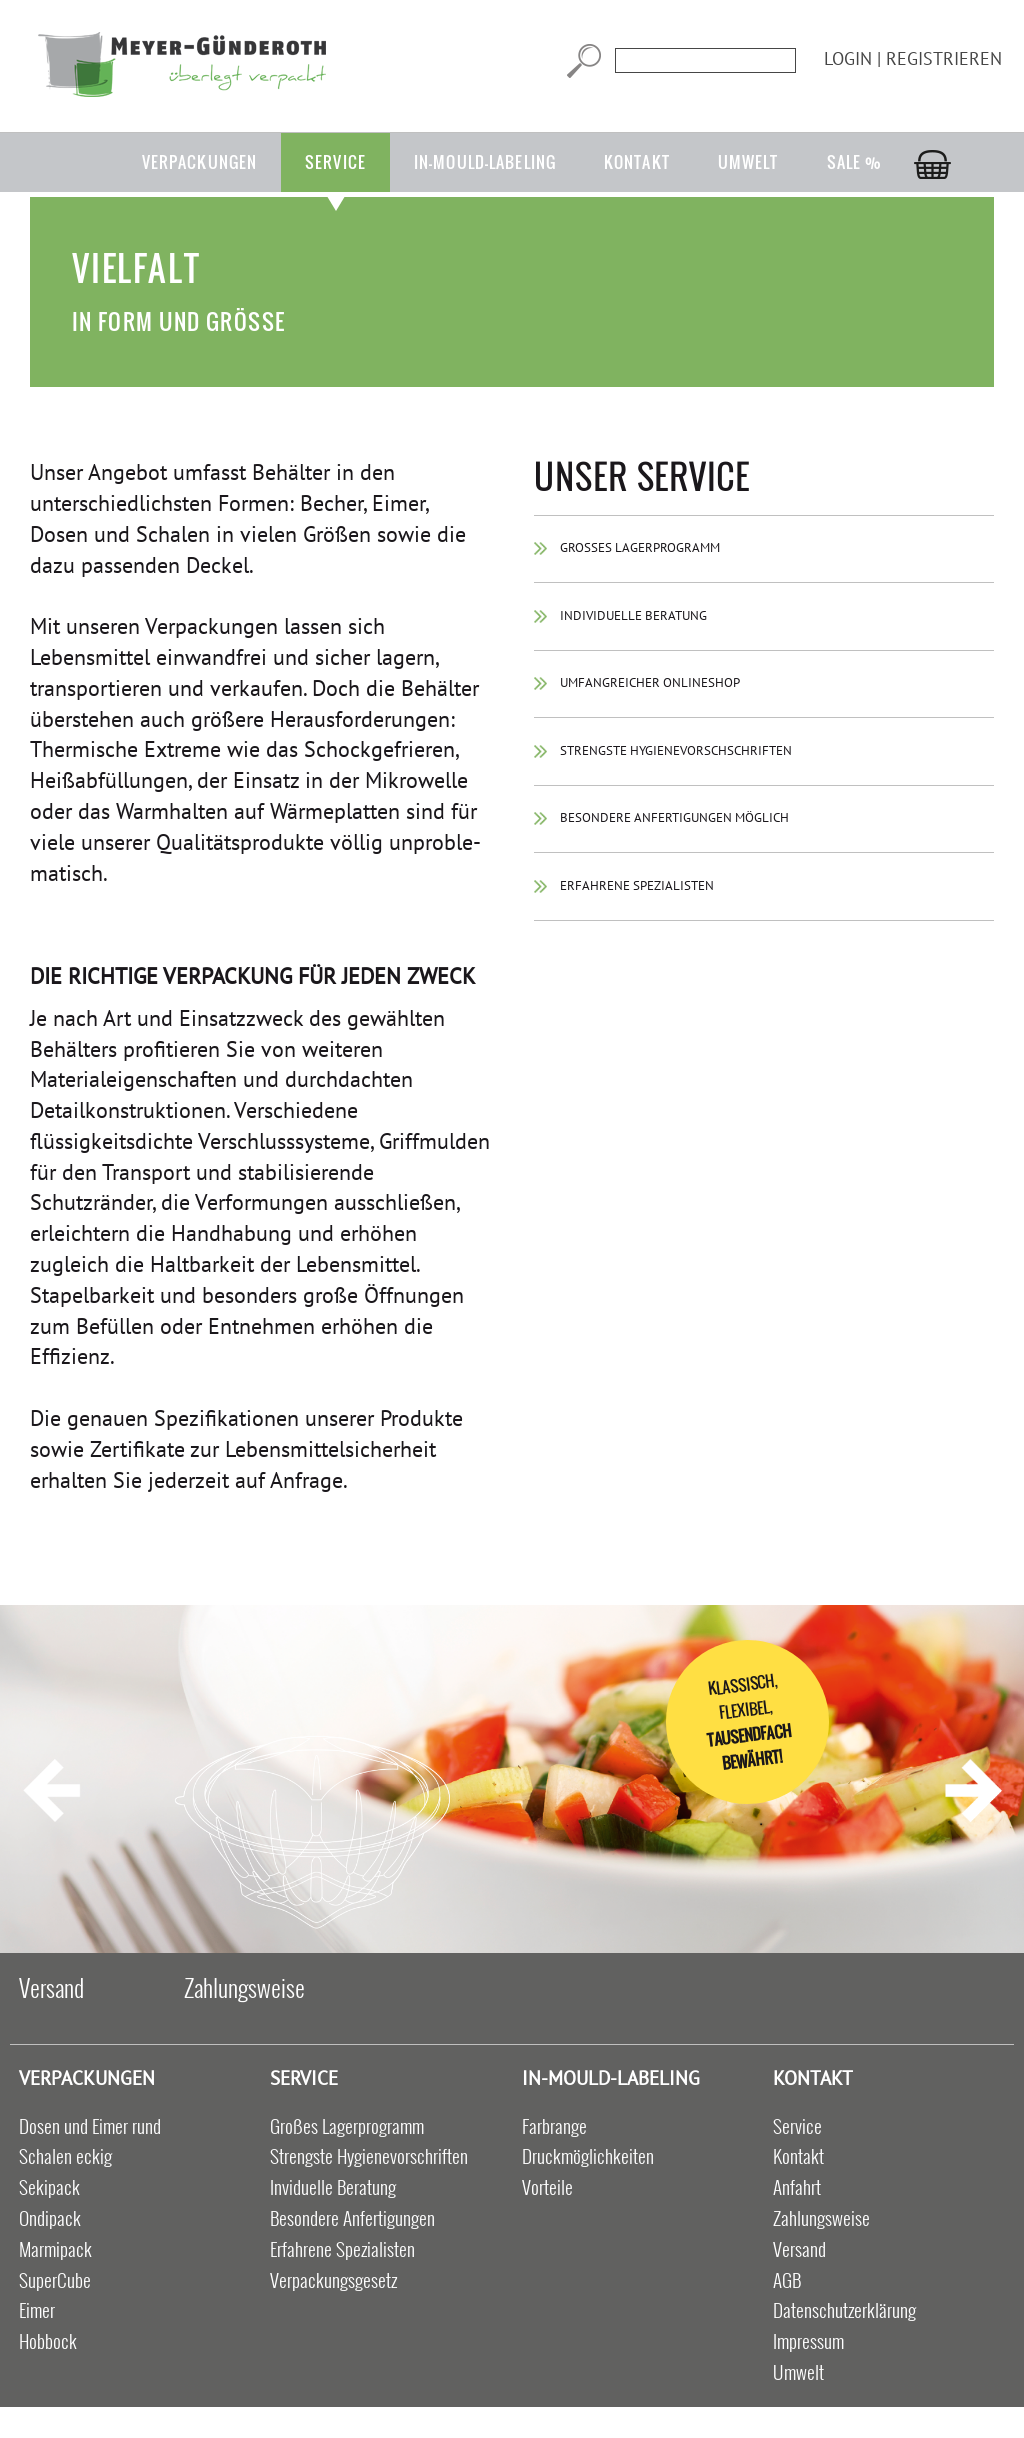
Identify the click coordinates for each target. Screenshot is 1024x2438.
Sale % (855, 162)
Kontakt (637, 162)
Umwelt (748, 162)
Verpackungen (199, 162)
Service (335, 162)
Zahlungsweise (244, 1987)
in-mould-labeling (485, 162)
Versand (51, 1987)
